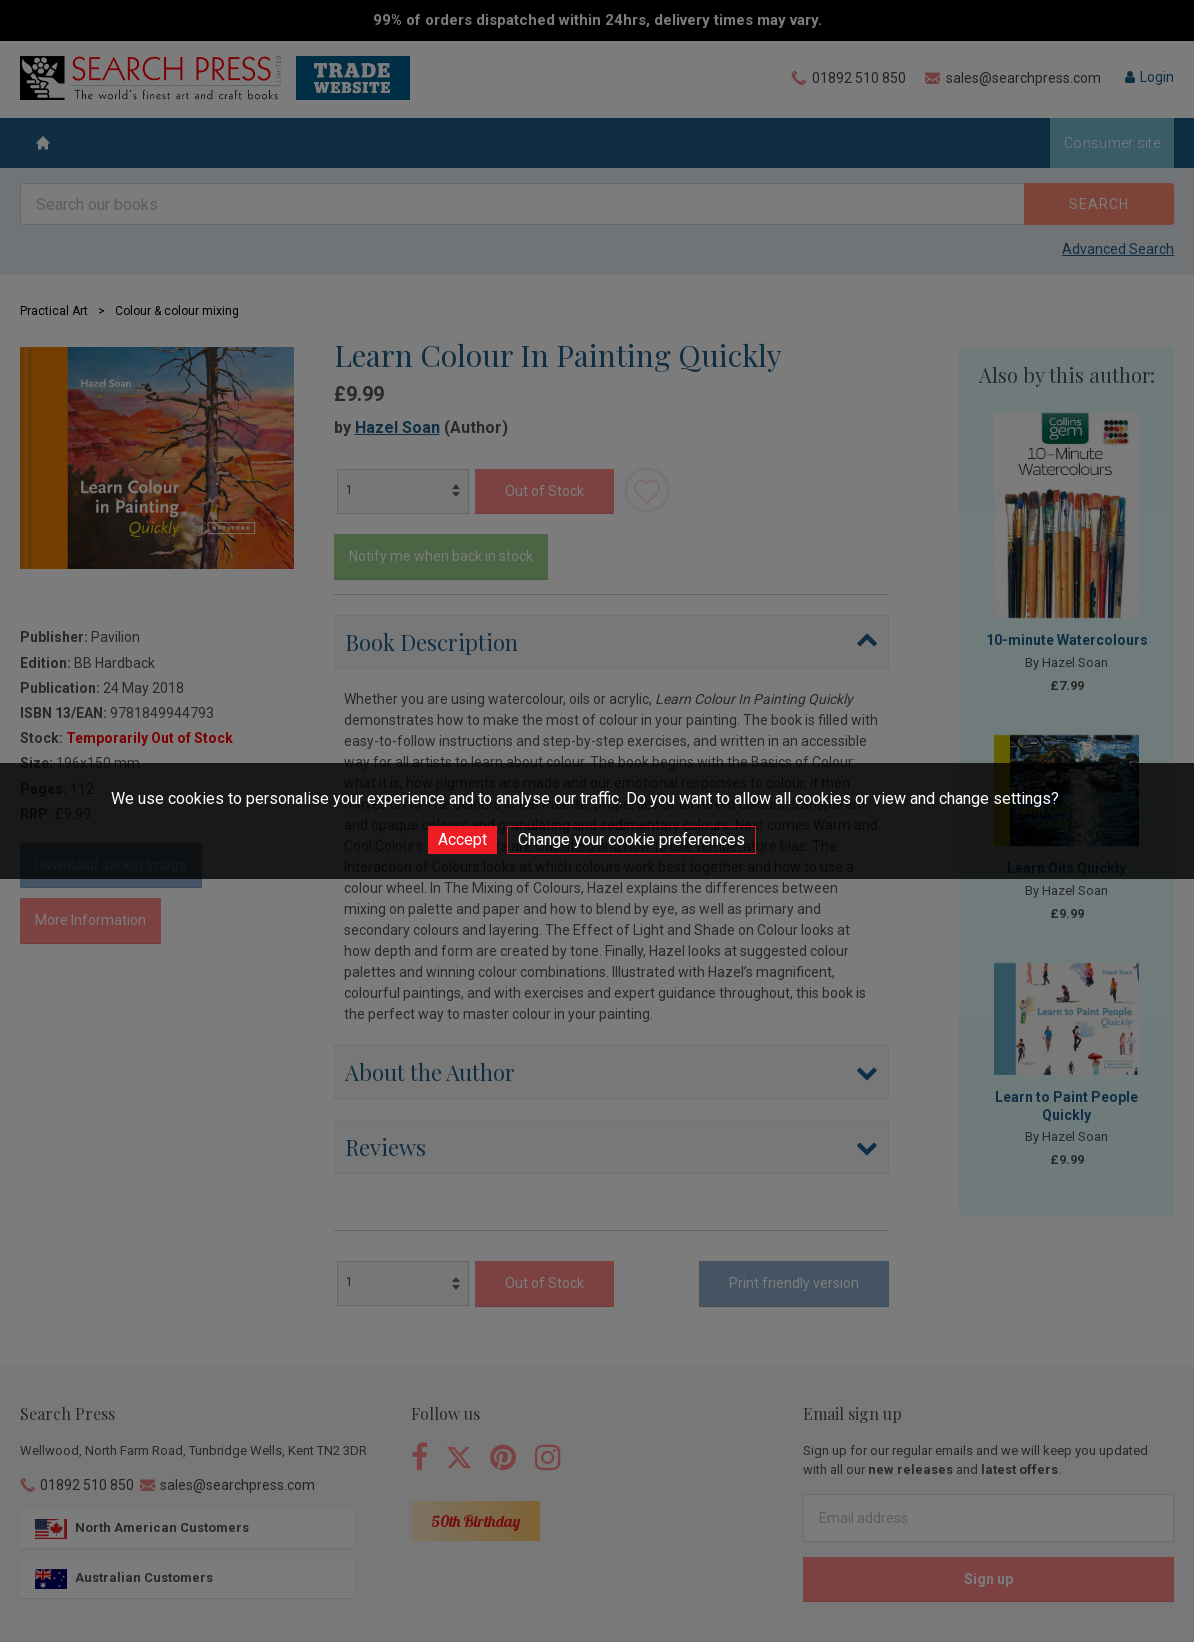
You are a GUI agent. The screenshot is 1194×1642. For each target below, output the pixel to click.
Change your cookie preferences (631, 839)
